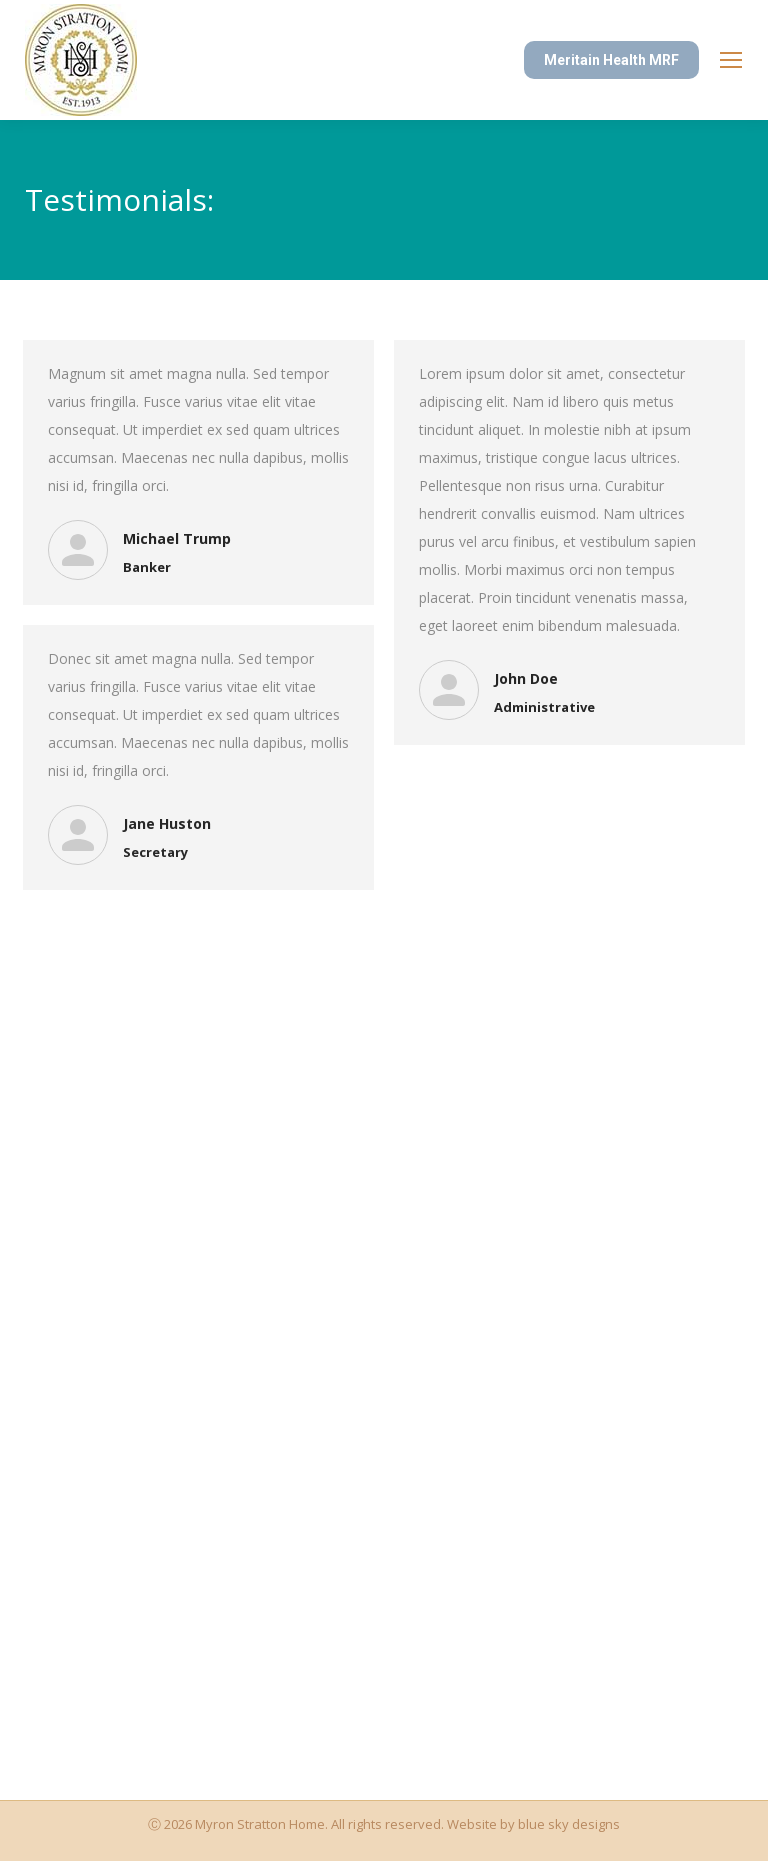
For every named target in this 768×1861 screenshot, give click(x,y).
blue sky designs (569, 1824)
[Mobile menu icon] (731, 60)
